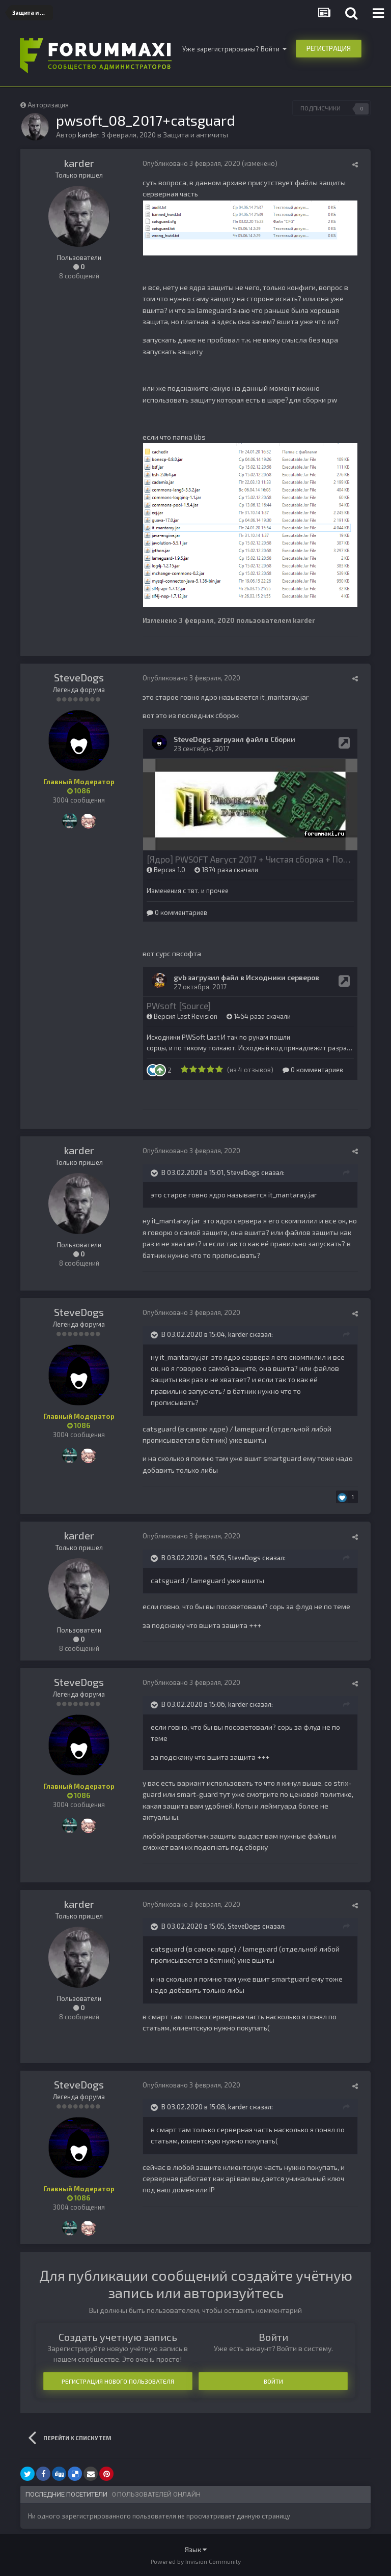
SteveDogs (79, 677)
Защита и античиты (195, 134)
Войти (273, 2381)
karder (79, 163)
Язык (196, 2549)
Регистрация (328, 48)
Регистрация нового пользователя (118, 2381)
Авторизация (48, 105)
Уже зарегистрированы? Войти (234, 49)
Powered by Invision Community (196, 2561)
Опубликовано (191, 163)
